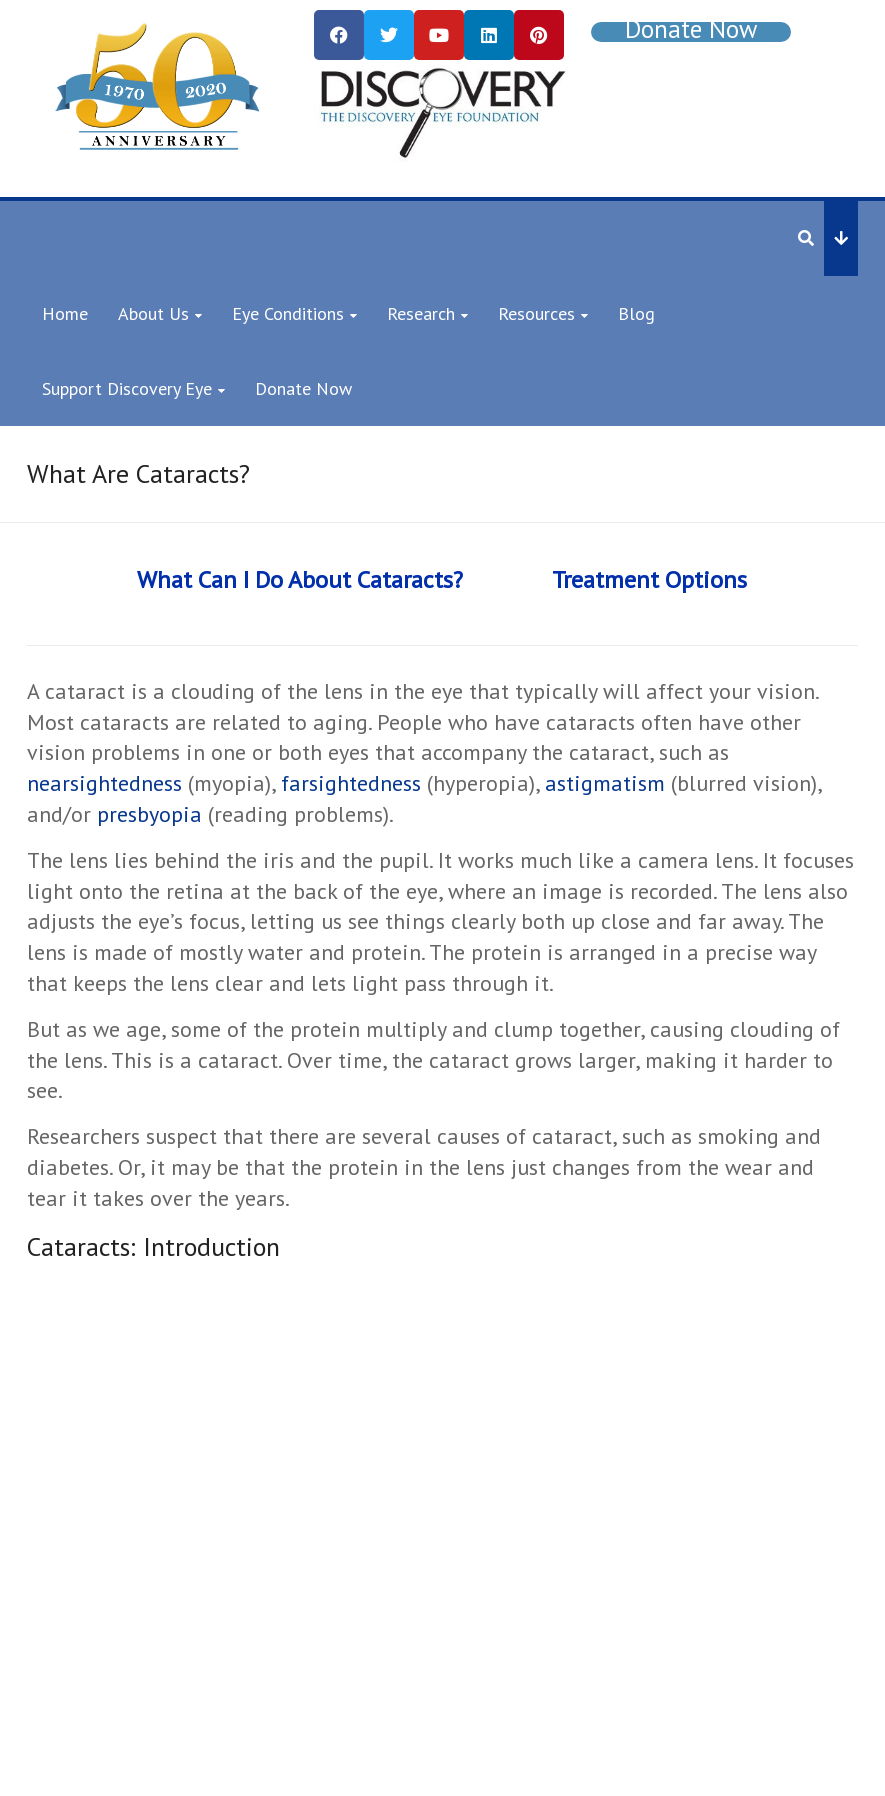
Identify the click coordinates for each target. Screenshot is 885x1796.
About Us (153, 313)
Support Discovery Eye (127, 388)
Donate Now (303, 388)
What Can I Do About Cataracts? (300, 579)
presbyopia (149, 814)
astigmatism (605, 783)
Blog (636, 313)
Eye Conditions (288, 313)
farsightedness (351, 783)
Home (65, 313)
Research (421, 313)
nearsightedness (104, 783)
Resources (536, 313)
